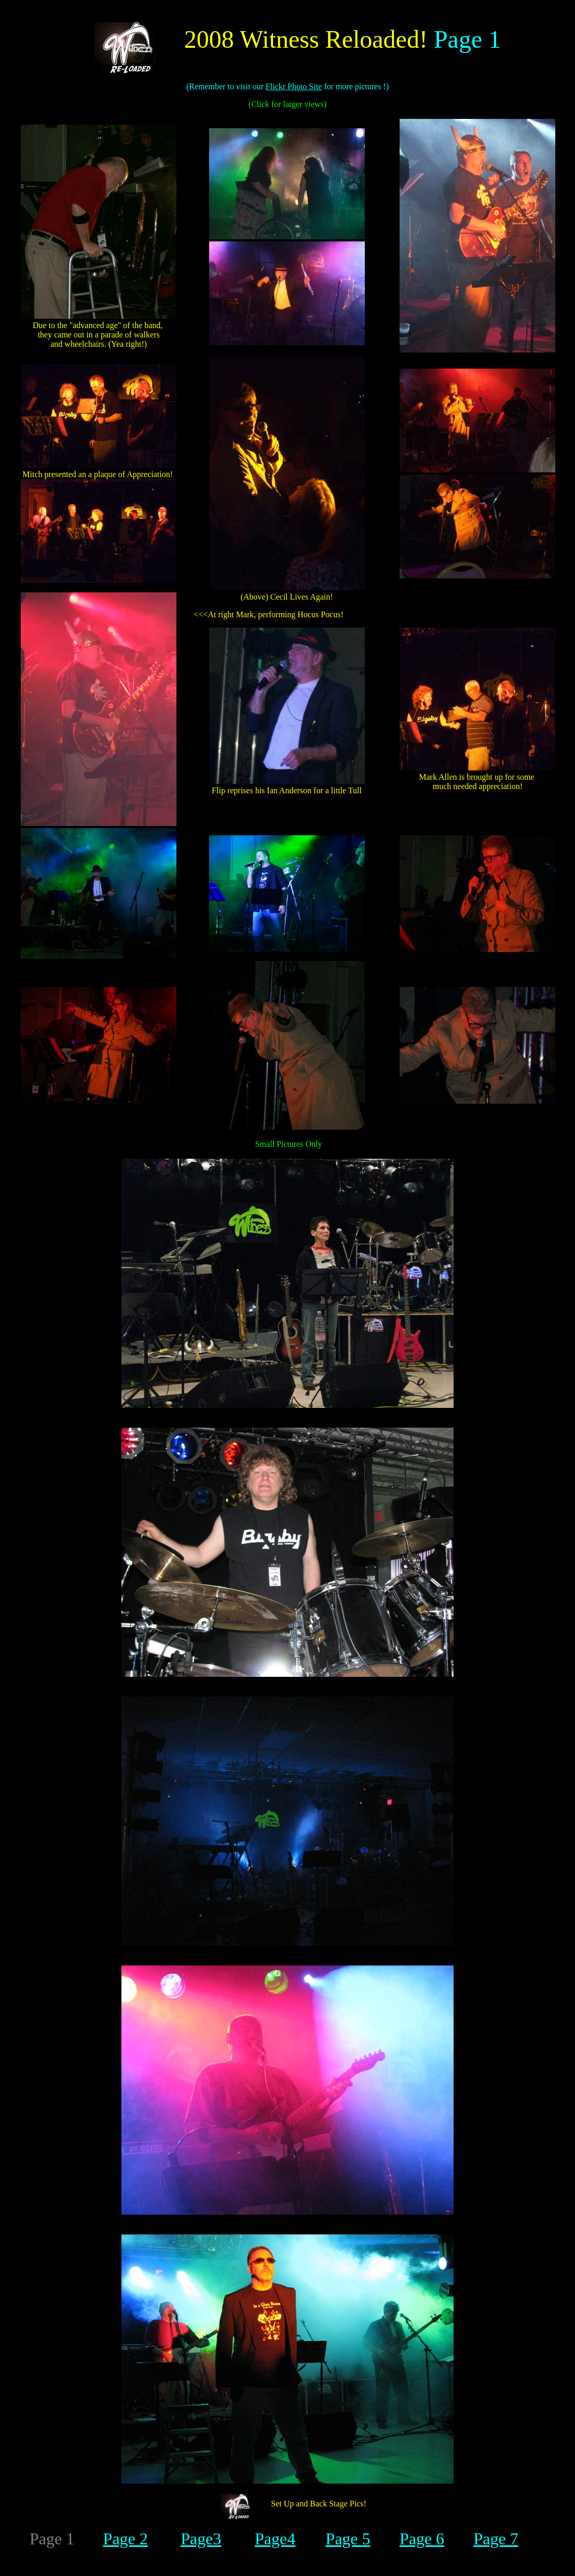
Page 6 (422, 2538)
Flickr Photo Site (294, 86)
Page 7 (495, 2538)
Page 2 (125, 2538)
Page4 (275, 2538)
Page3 (201, 2538)
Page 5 (347, 2538)
